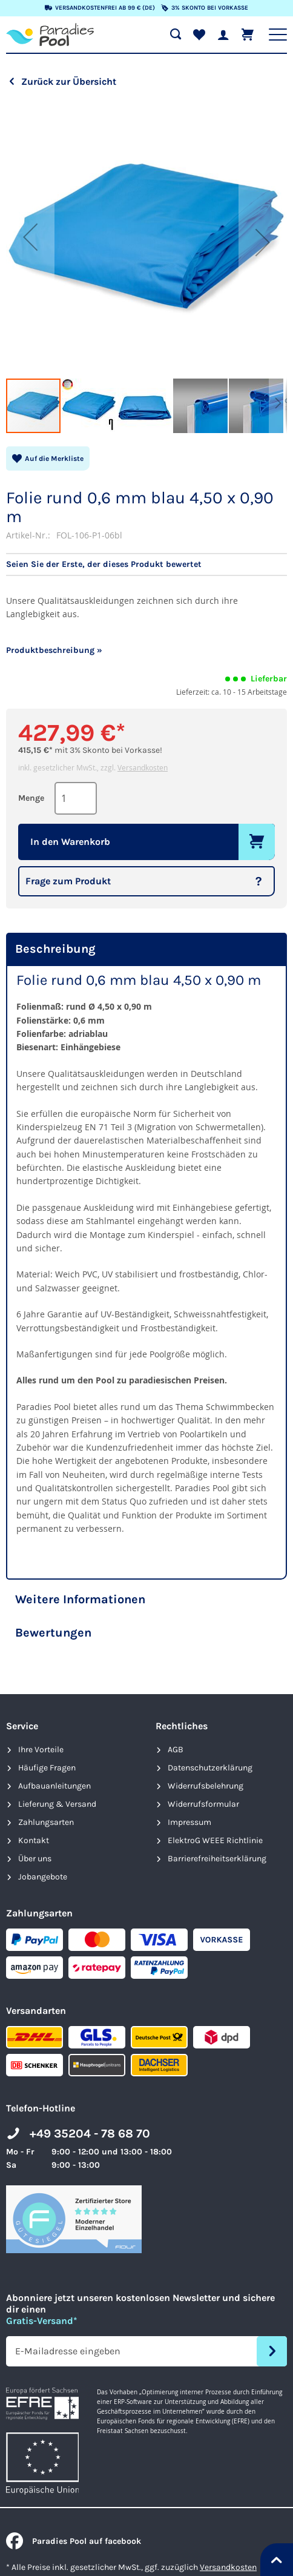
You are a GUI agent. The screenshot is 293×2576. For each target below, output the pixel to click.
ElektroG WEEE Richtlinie (215, 1840)
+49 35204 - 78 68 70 (90, 2134)
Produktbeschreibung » (54, 650)
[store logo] (50, 34)
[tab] (146, 949)
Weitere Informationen (80, 1599)
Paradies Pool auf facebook (73, 2541)
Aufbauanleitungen (54, 1786)
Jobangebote (42, 1877)
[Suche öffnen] (175, 34)
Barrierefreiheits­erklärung (217, 1858)
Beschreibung (55, 949)
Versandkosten (142, 767)
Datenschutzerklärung (210, 1768)
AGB (175, 1749)
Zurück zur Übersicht (68, 81)
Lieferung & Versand (57, 1804)
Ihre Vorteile (41, 1749)
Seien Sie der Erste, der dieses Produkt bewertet (104, 564)
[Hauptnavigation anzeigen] (278, 34)
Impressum (189, 1822)
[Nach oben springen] (276, 2559)
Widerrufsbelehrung (205, 1786)
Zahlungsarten (46, 1822)
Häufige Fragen (47, 1768)
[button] (30, 236)
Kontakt (33, 1840)
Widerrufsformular (203, 1804)
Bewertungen (53, 1633)
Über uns (34, 1858)
